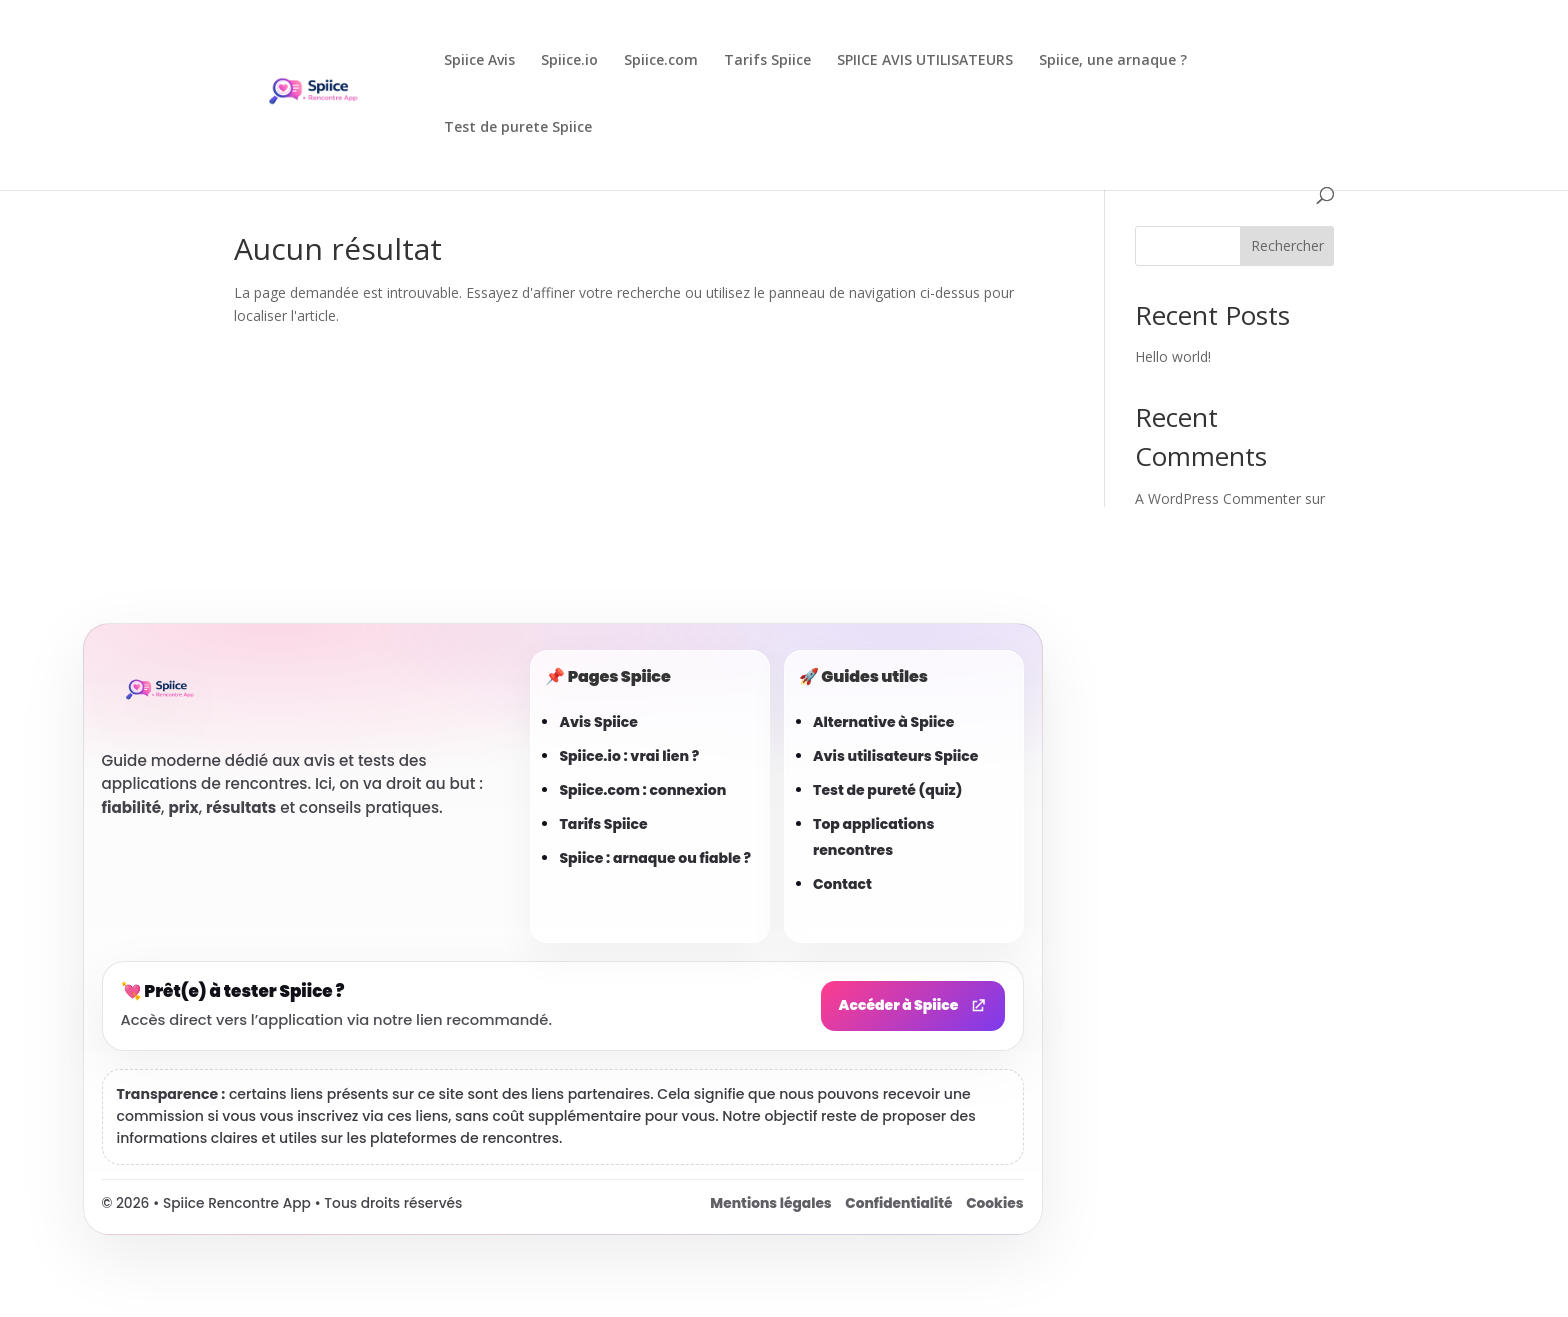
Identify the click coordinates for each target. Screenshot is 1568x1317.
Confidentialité (898, 1203)
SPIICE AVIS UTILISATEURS (925, 61)
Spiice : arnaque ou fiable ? (655, 858)
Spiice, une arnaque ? (1113, 61)
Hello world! (1173, 356)
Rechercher (1287, 245)
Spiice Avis (479, 61)
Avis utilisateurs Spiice (895, 756)
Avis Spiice (598, 722)
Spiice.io (569, 61)
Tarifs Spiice (767, 61)
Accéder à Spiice (913, 1005)
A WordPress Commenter (1218, 498)
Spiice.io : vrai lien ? (629, 756)
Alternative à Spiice (884, 722)
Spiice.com (661, 61)
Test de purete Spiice (518, 128)
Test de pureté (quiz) (887, 790)
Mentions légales (770, 1203)
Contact (842, 884)
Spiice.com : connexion (642, 790)
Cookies (994, 1203)
